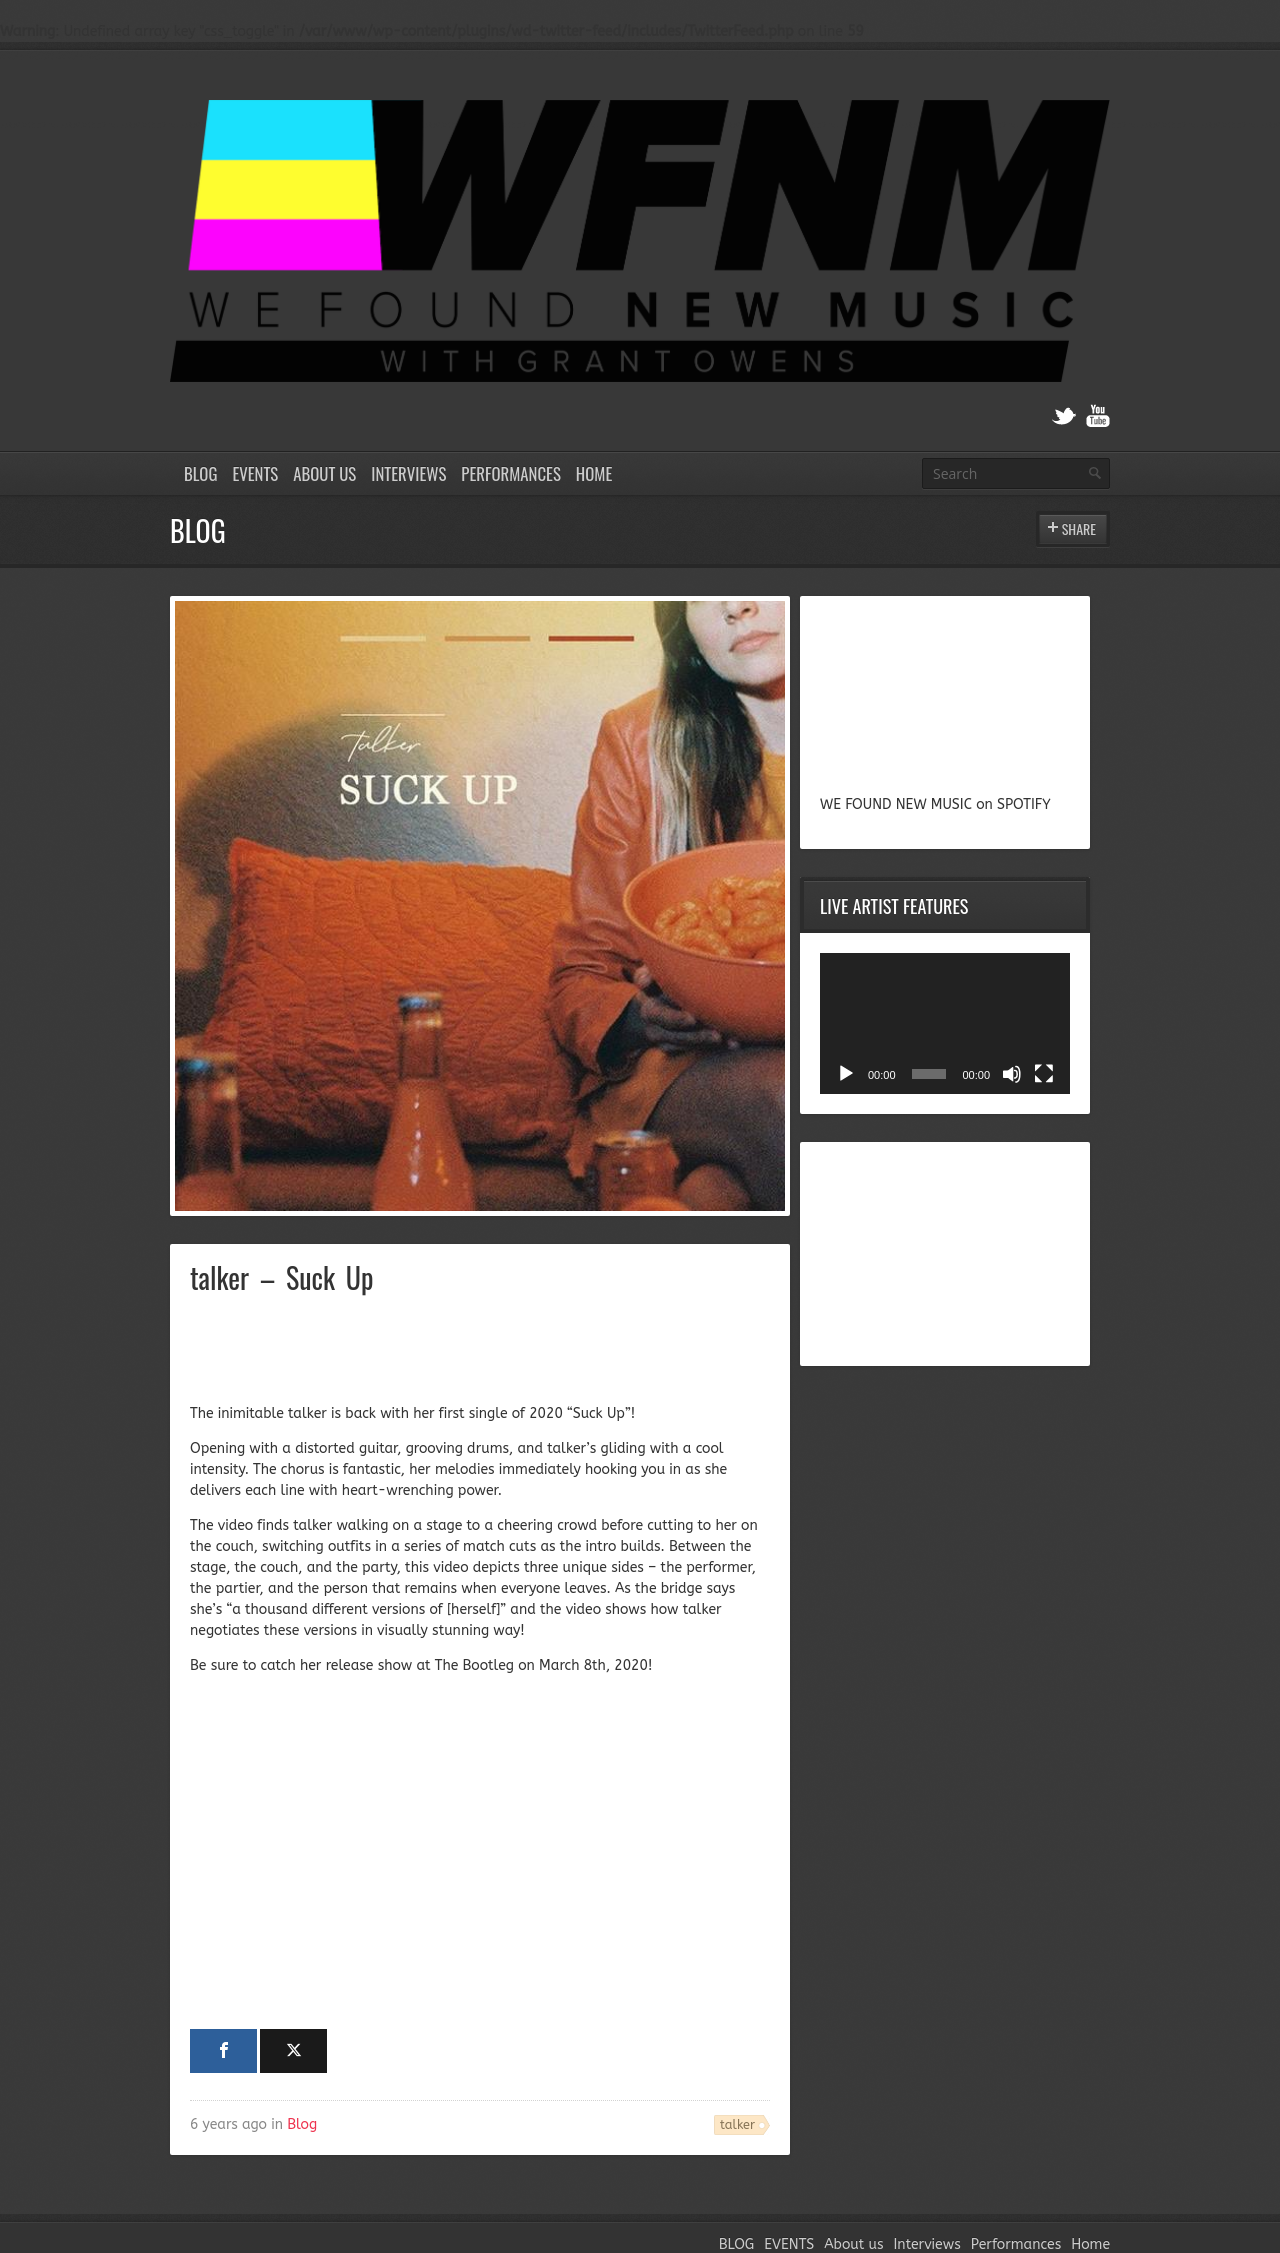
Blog (302, 2124)
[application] (945, 1023)
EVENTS (255, 473)
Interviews (408, 473)
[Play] (846, 1074)
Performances (511, 473)
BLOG (200, 473)
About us (324, 473)
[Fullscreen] (1044, 1074)
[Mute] (1012, 1074)
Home (594, 473)
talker (737, 2124)
